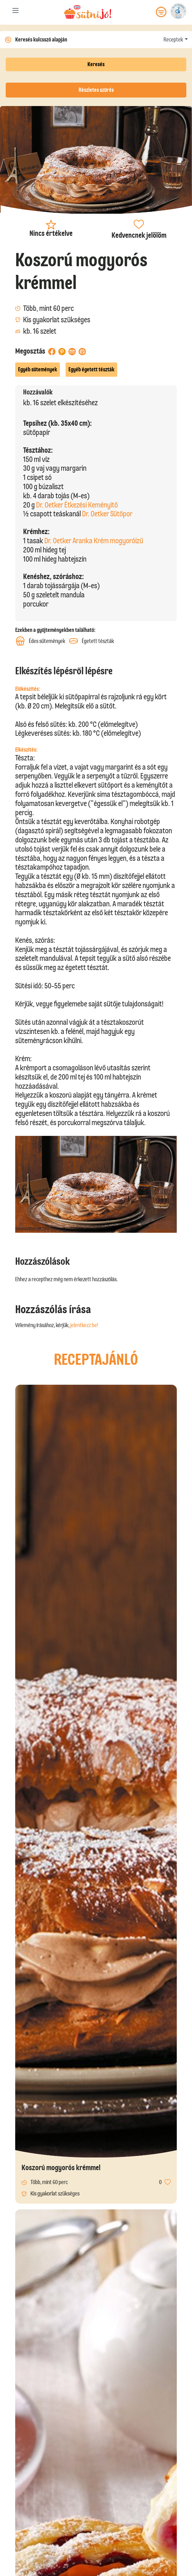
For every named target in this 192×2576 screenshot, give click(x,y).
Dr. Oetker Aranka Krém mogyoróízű (93, 540)
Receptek (173, 39)
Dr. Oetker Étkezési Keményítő (77, 504)
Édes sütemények (40, 641)
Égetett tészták (91, 641)
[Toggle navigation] (16, 12)
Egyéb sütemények (37, 369)
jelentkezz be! (84, 1325)
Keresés (96, 64)
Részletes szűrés (96, 89)
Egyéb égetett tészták (91, 369)
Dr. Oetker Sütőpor (107, 513)
